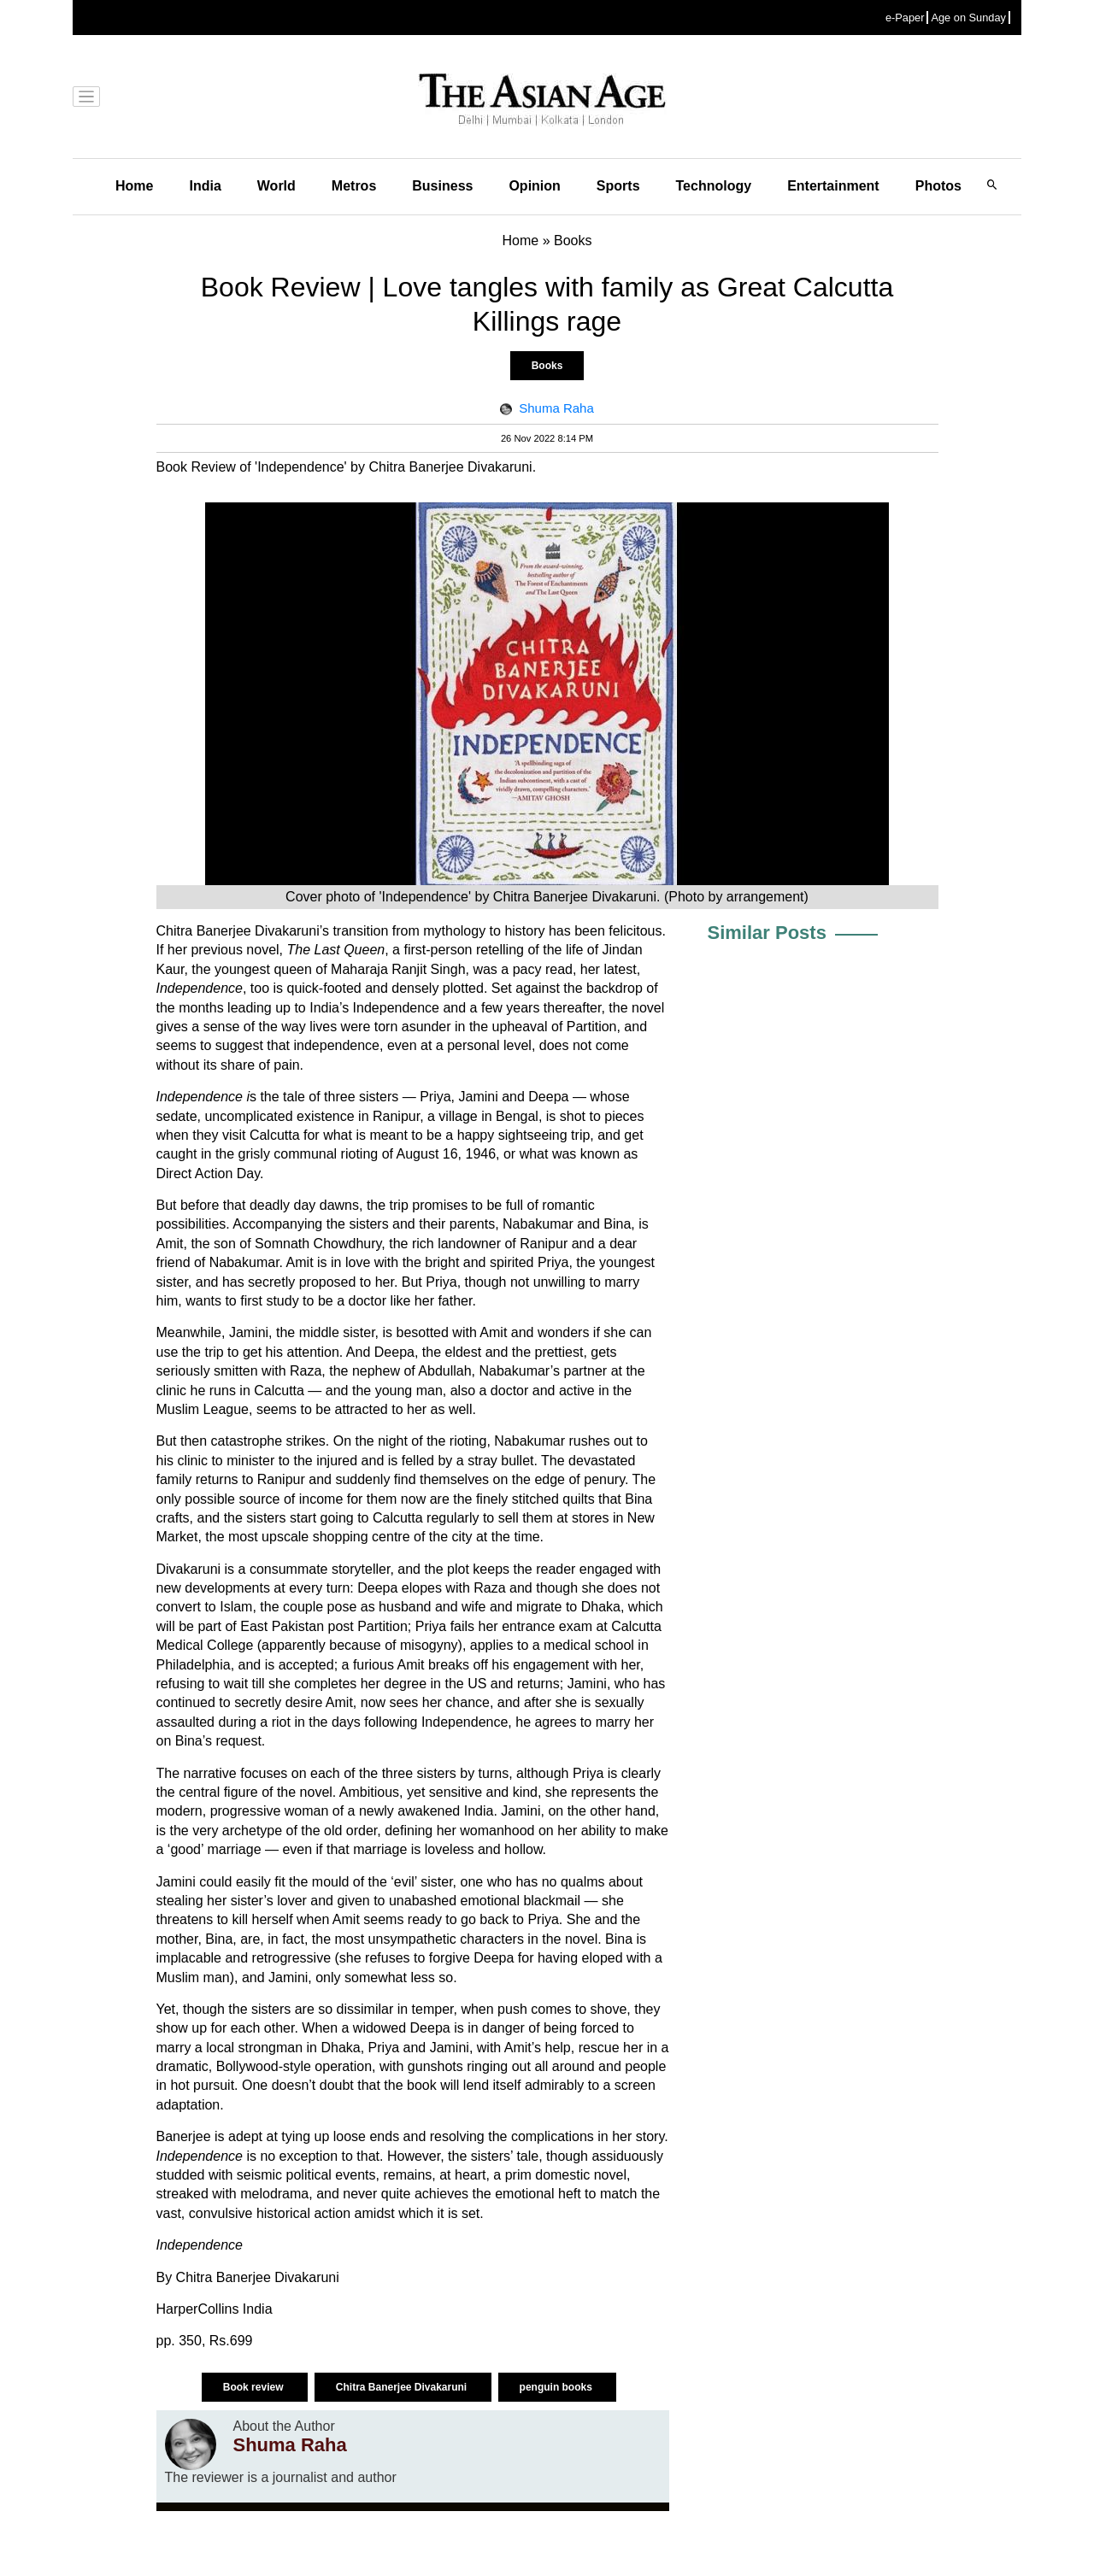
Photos (938, 186)
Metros (354, 186)
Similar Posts (767, 932)
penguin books (558, 2387)
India (205, 186)
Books (547, 366)
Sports (618, 186)
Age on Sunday (968, 17)
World (276, 186)
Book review (254, 2387)
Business (442, 186)
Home (134, 186)
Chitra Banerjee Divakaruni (403, 2387)
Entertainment (833, 186)
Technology (714, 186)
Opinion (534, 186)
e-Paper (905, 17)
